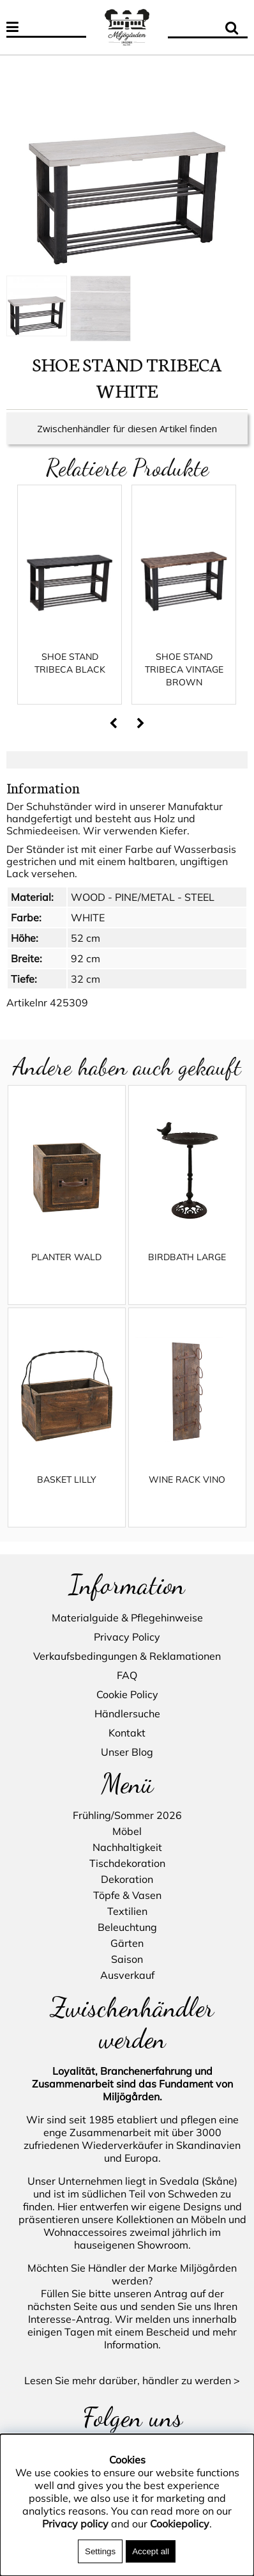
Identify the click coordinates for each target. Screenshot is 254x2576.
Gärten (127, 1943)
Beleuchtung (127, 1927)
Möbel (127, 1831)
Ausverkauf (127, 1975)
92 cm (85, 971)
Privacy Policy (127, 1636)
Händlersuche (127, 1713)
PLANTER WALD (66, 1270)
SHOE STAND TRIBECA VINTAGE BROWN (184, 682)
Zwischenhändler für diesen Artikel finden (127, 441)
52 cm (85, 950)
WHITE (88, 930)
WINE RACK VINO (187, 1492)
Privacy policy (75, 2523)
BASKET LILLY (66, 1492)
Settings (100, 2551)
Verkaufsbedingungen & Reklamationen (127, 1656)
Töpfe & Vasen (127, 1895)
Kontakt (127, 1732)
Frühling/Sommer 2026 (127, 1815)
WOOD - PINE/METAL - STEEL (142, 909)
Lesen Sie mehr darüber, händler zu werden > (132, 2380)
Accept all (150, 2551)
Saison (127, 1959)
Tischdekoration (127, 1863)
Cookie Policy (127, 1694)
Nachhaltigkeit (127, 1847)
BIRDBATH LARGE (187, 1270)
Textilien (127, 1911)
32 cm (85, 991)
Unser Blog (127, 1751)
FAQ (127, 1675)
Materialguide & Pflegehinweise (127, 1617)
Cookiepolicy (179, 2523)
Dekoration (127, 1879)
